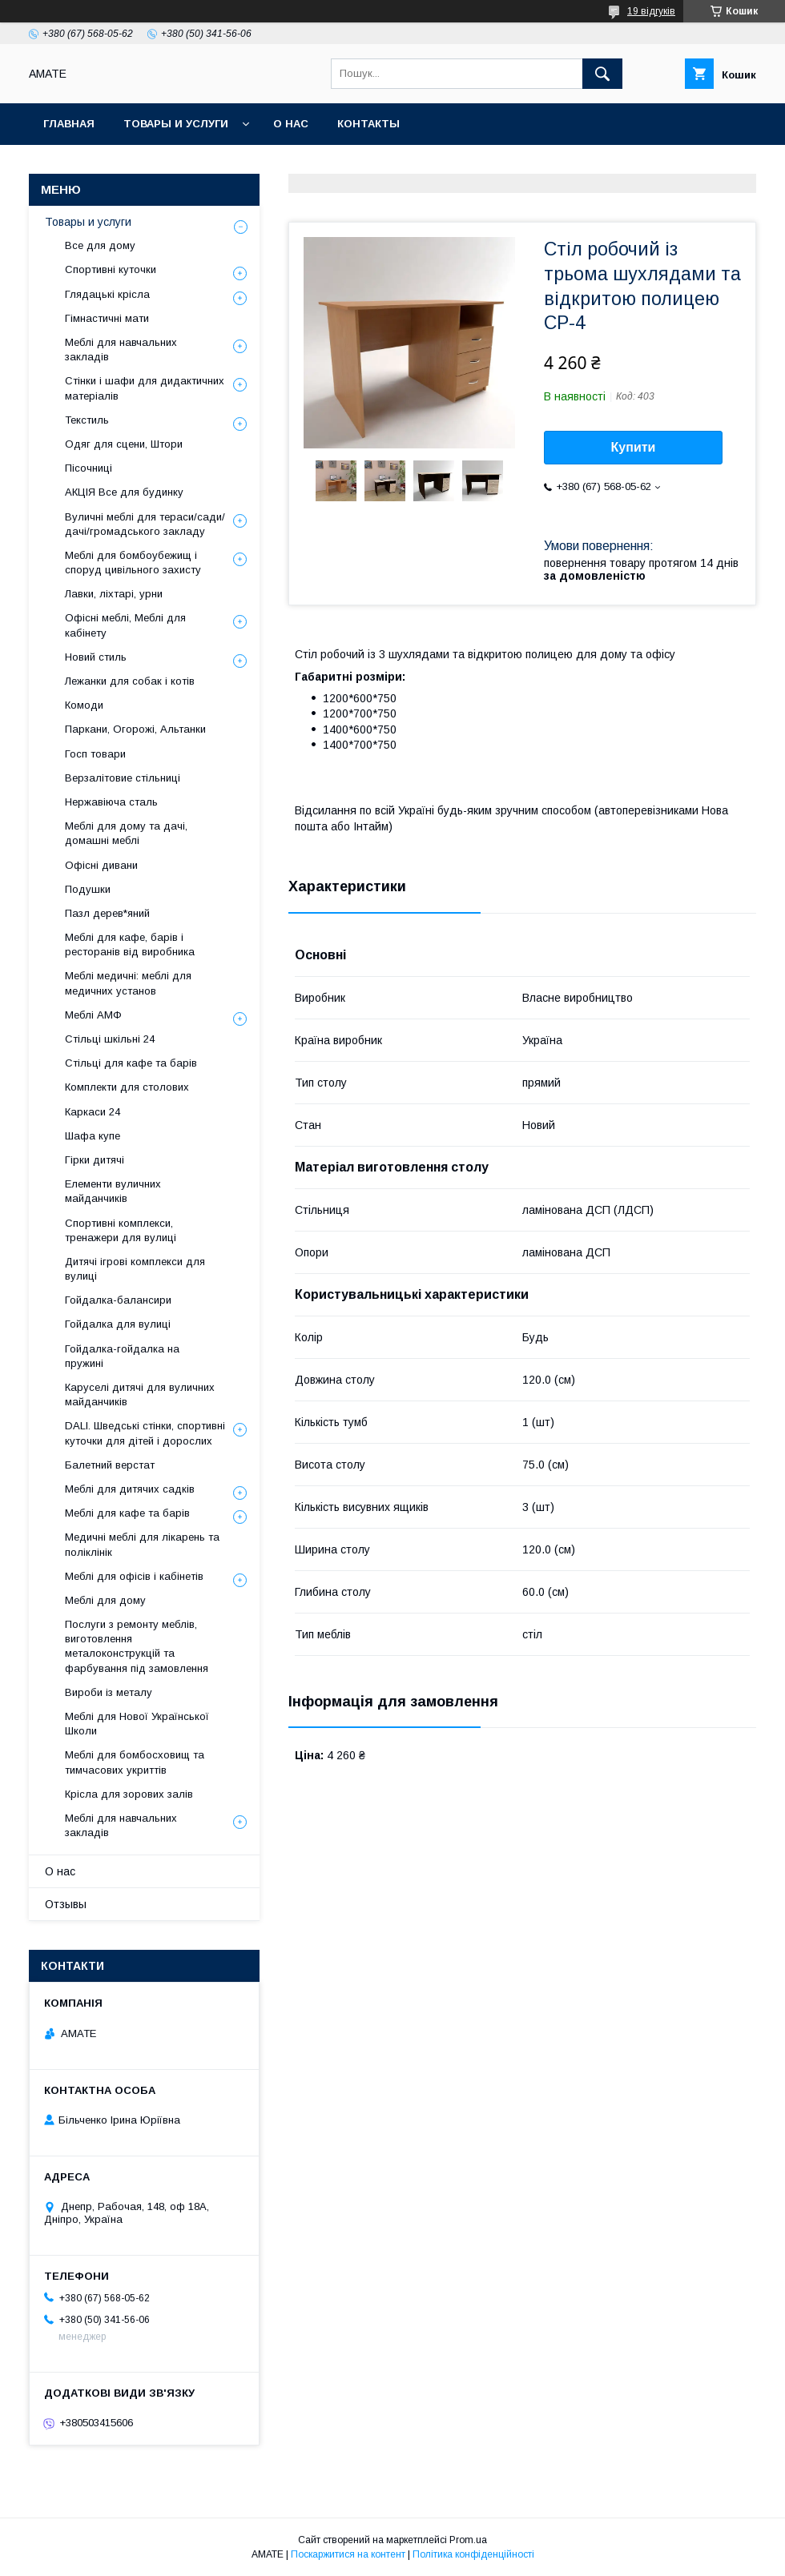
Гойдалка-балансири (118, 1300)
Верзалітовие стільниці (122, 778)
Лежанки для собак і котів (130, 681)
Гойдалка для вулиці (118, 1324)
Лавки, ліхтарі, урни (114, 594)
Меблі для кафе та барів (127, 1513)
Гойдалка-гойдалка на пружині (122, 1356)
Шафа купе (92, 1136)
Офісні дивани (101, 865)
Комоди (84, 705)
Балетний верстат (110, 1465)
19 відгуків (651, 11)
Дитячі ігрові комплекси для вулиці (135, 1269)
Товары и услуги (175, 124)
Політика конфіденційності (473, 2554)
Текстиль (87, 420)
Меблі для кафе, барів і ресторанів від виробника (130, 944)
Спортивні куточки (110, 269)
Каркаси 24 (92, 1112)
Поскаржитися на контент (348, 2554)
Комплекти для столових (127, 1087)
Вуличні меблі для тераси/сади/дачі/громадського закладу (145, 524)
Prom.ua (468, 2540)
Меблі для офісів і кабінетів (134, 1576)
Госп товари (95, 754)
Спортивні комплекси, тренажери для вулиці (120, 1230)
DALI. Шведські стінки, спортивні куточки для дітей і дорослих (145, 1433)
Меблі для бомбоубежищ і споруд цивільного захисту (133, 562)
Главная (69, 124)
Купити (633, 447)
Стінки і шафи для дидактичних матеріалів (144, 388)
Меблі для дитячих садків (130, 1489)
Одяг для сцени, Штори (124, 444)
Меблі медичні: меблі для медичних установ (128, 983)
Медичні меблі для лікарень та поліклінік (142, 1544)
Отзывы (66, 1904)
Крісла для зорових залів (129, 1794)
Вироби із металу (108, 1692)
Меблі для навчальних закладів (121, 349)
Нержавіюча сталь (111, 802)
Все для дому (100, 245)
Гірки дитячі (94, 1160)
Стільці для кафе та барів (131, 1063)
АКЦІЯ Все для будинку (124, 492)
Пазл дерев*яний (107, 913)
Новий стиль (96, 657)
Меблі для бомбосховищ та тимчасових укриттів (134, 1762)
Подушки (88, 889)
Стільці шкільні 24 (110, 1039)
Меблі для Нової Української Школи (137, 1723)
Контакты (368, 124)
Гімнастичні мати (107, 318)
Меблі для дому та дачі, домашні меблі (126, 833)
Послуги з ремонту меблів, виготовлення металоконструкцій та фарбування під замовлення (136, 1646)
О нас (290, 124)
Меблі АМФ (93, 1015)
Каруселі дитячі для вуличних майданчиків (140, 1394)
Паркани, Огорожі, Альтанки (135, 729)
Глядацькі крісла (107, 294)
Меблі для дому (105, 1600)
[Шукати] (602, 73)
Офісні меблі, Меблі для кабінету (125, 625)
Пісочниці (88, 468)
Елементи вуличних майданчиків (113, 1191)
